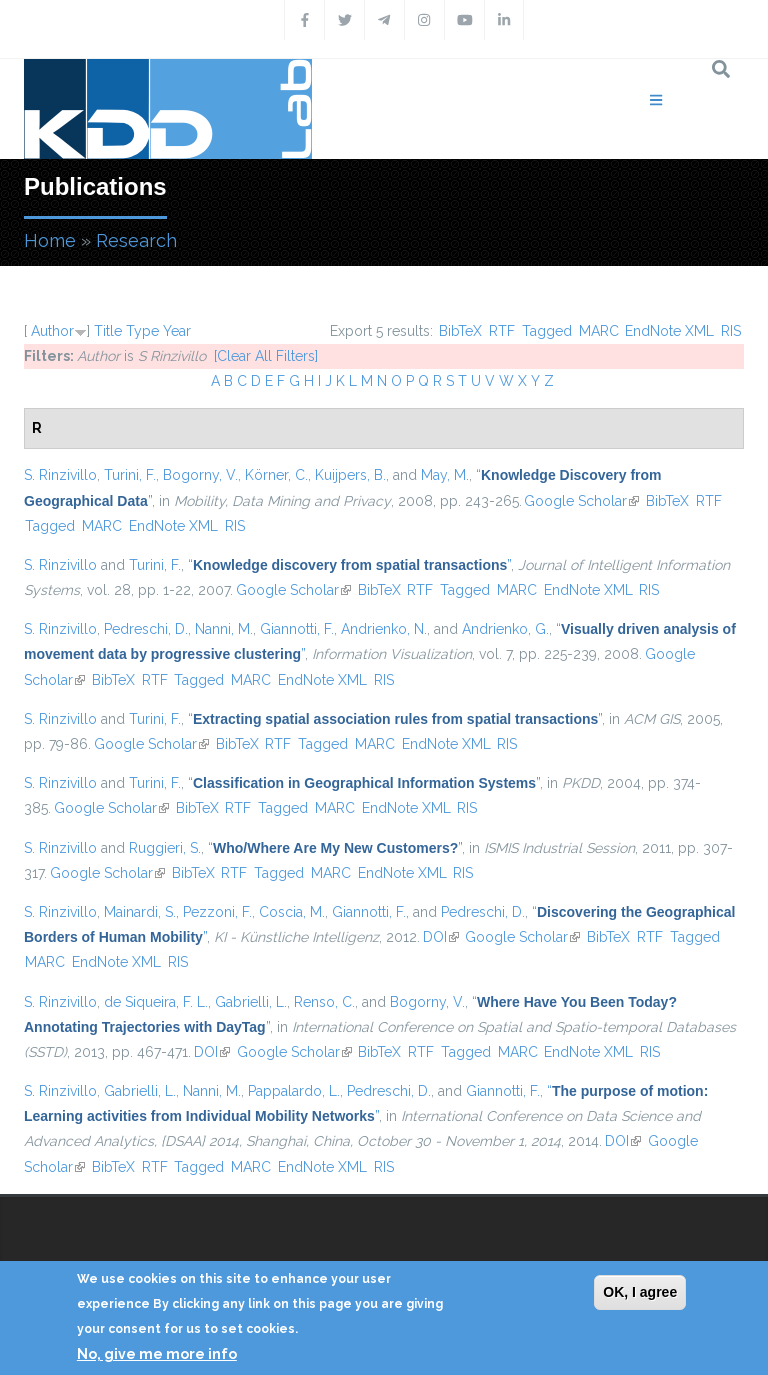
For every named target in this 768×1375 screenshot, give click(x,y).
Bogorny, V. (200, 475)
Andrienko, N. (384, 629)
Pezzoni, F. (217, 912)
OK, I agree (640, 1292)
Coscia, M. (292, 912)
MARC (599, 331)
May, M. (445, 475)
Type (142, 331)
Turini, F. (130, 475)
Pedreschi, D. (146, 629)
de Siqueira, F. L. (156, 1002)
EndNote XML (669, 331)
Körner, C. (276, 475)
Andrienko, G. (505, 629)
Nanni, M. (224, 629)
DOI (441, 937)
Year (177, 331)
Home (50, 240)
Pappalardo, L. (294, 1091)
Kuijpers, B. (350, 475)
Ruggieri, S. (165, 848)
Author (52, 331)
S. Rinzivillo (60, 475)
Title (108, 331)
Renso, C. (324, 1002)
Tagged (547, 331)
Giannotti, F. (297, 629)
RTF (502, 331)
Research (136, 240)
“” (349, 565)
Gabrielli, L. (251, 1002)
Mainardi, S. (140, 912)
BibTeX (460, 331)
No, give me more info (157, 1354)
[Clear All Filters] (266, 356)
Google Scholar (581, 501)
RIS (731, 331)
